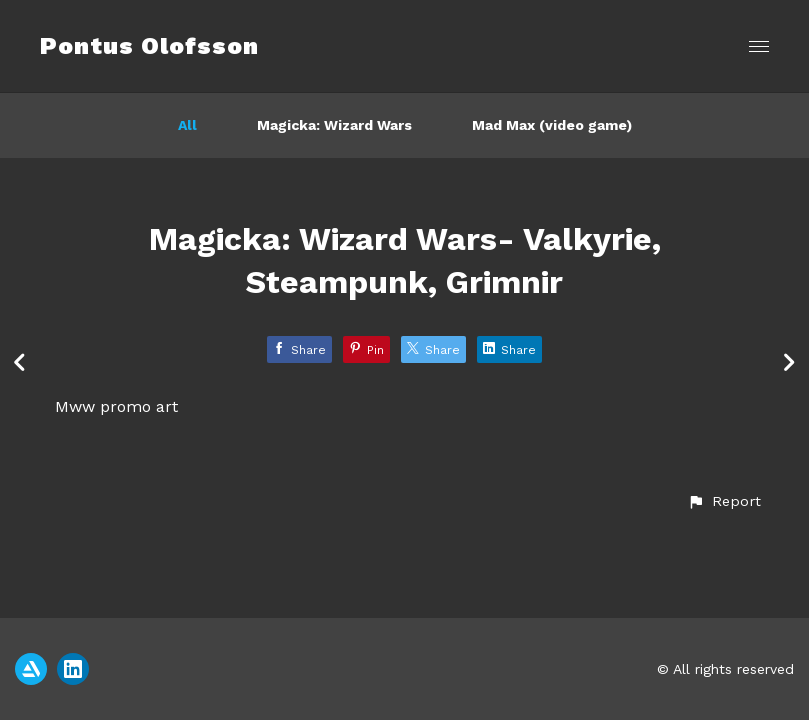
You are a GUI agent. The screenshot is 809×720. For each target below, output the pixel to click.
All (187, 125)
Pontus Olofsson (149, 46)
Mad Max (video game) (552, 125)
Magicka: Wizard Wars (334, 125)
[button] (724, 501)
